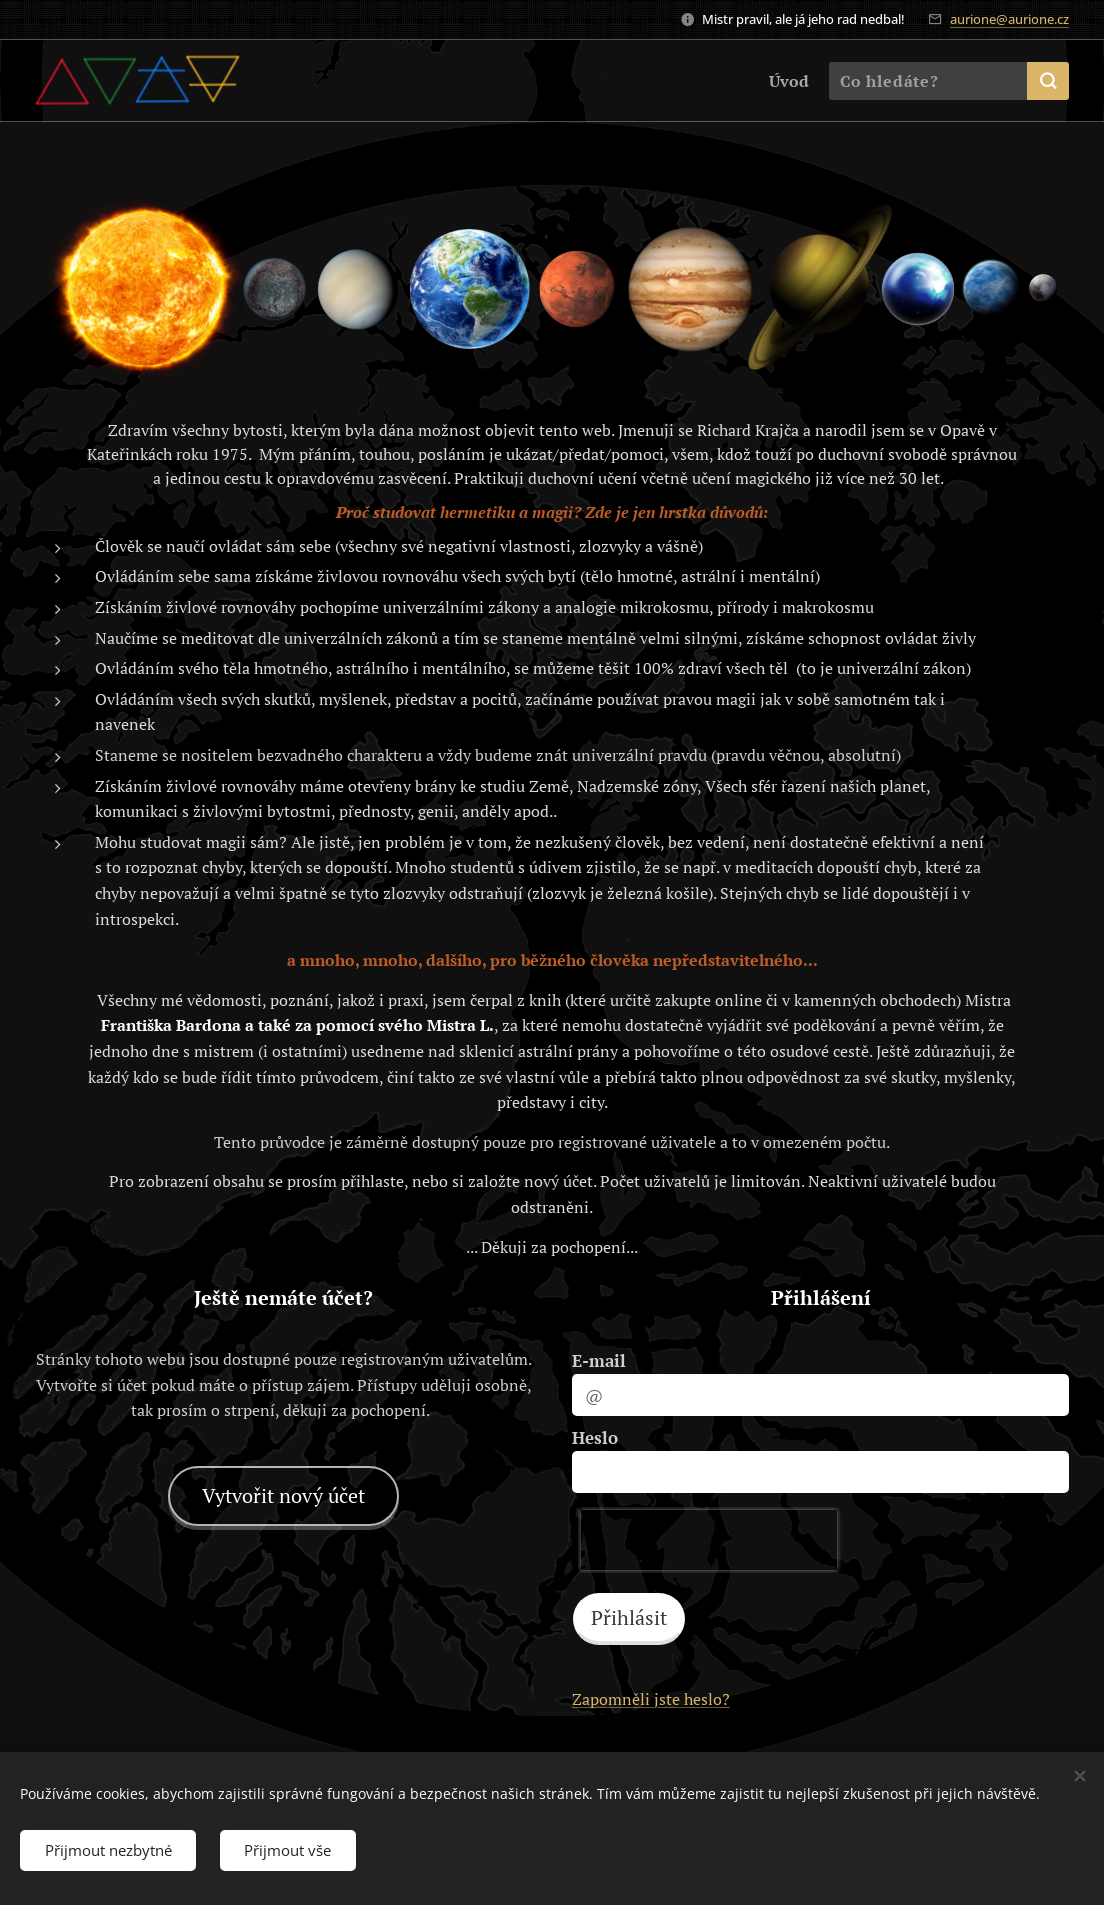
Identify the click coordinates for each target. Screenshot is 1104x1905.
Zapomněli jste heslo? (651, 1699)
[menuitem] (785, 81)
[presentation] (709, 1540)
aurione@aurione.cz (1009, 19)
